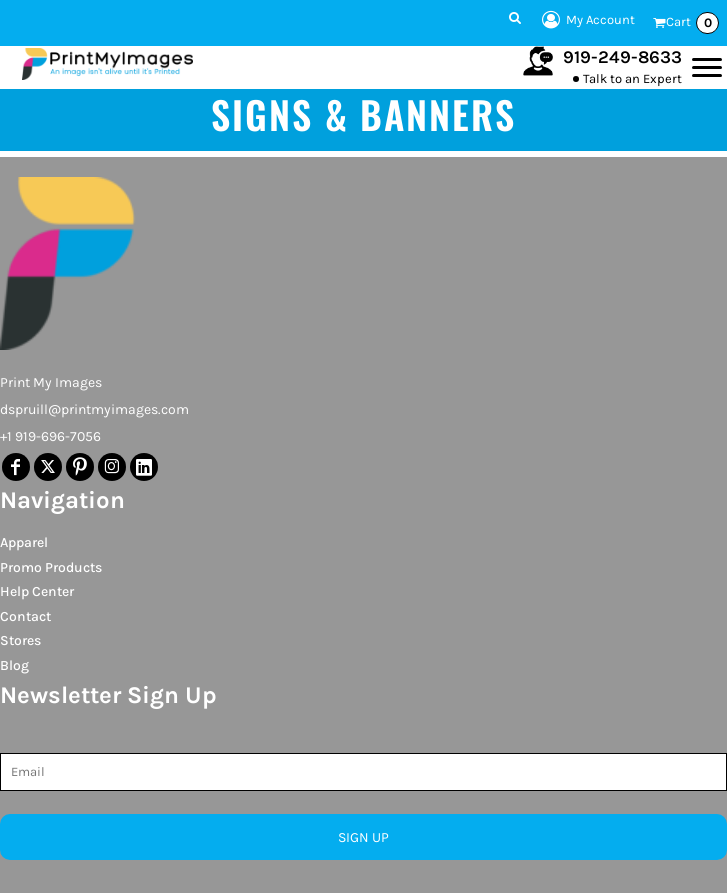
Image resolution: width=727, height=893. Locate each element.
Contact (25, 616)
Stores (20, 640)
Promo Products (51, 567)
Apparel (24, 542)
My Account (585, 20)
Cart (692, 23)
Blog (14, 665)
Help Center (37, 591)
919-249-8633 (622, 57)
